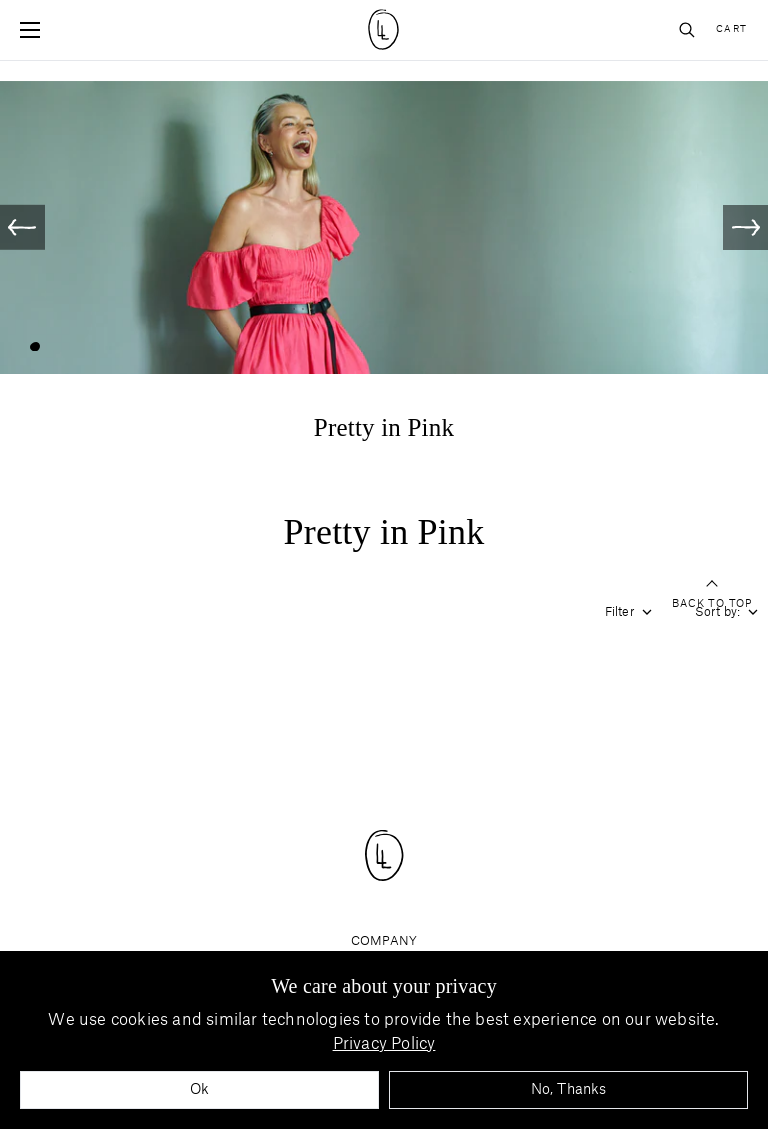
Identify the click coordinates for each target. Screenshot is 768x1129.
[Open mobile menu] (30, 30)
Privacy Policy (384, 1044)
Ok (199, 1090)
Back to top (712, 595)
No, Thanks (569, 1090)
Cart (732, 29)
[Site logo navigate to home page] (384, 29)
